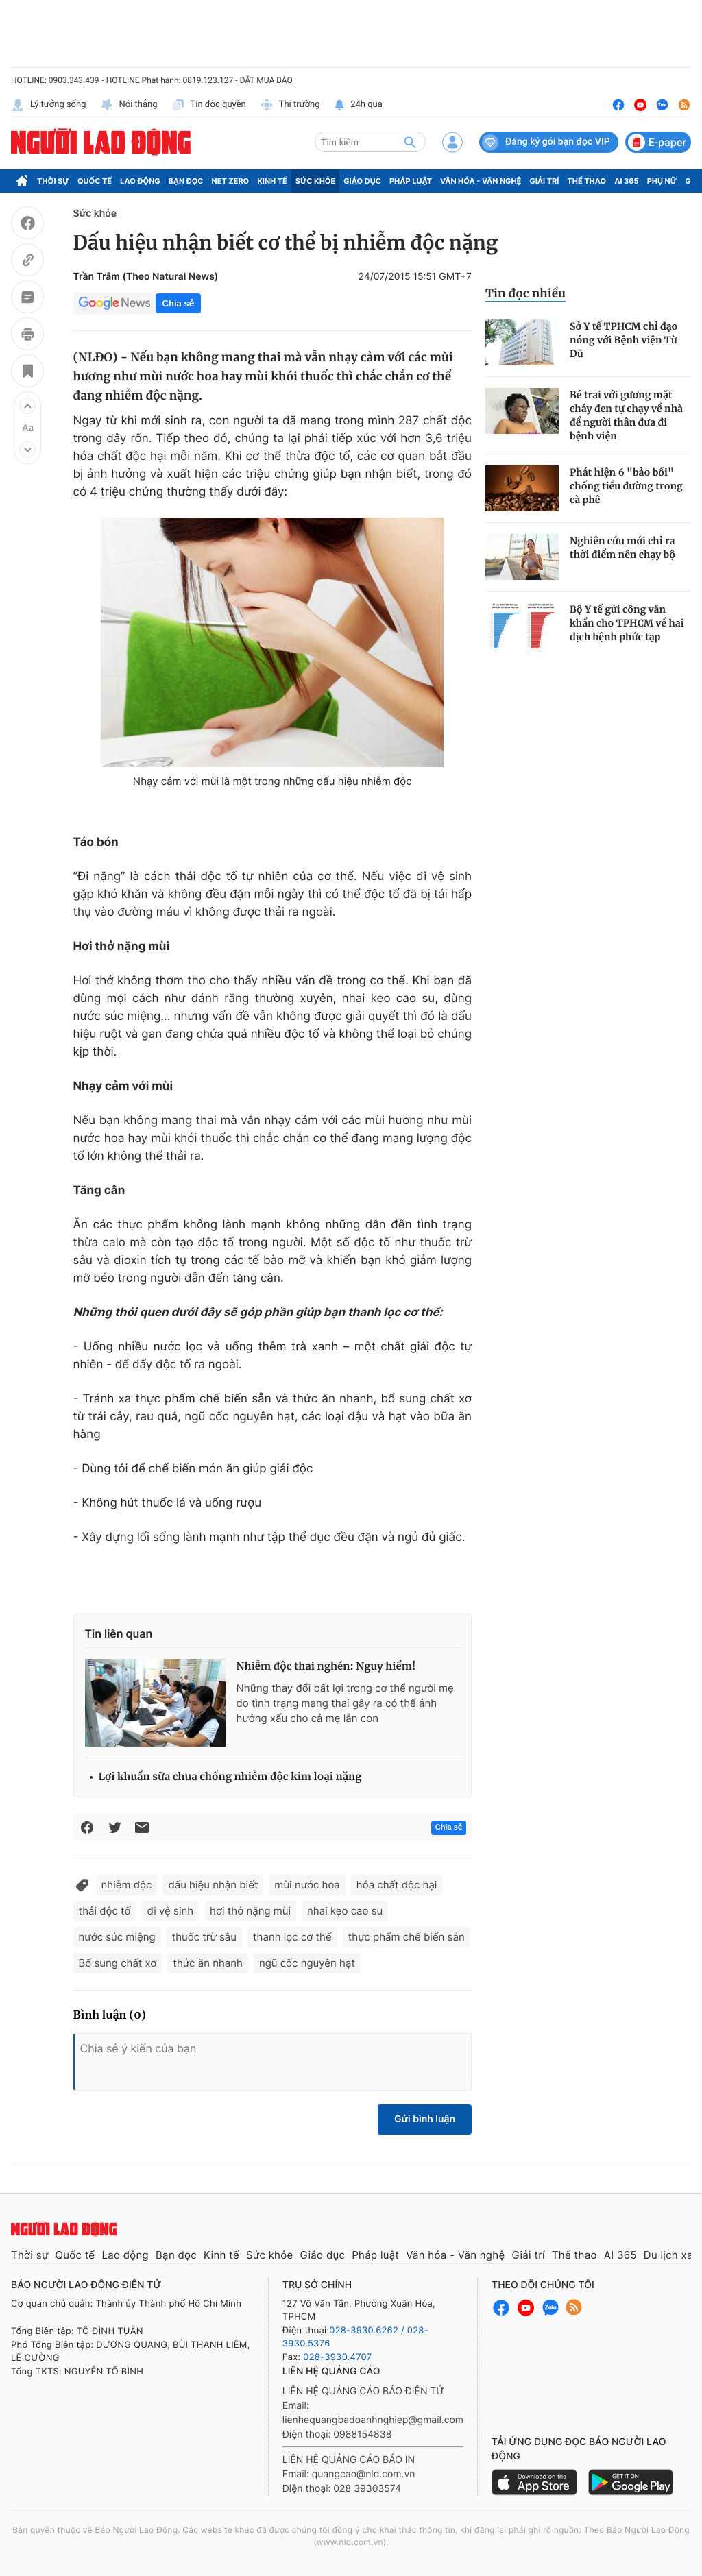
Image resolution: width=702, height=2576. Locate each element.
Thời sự (53, 181)
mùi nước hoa (306, 1884)
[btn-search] (410, 142)
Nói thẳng (129, 105)
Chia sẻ (178, 303)
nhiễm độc (126, 1884)
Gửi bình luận (424, 2119)
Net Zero (231, 181)
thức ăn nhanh (208, 1962)
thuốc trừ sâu (204, 1936)
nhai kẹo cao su (345, 1910)
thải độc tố (105, 1910)
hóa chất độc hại (396, 1884)
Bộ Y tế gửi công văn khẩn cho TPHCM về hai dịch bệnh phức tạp (627, 623)
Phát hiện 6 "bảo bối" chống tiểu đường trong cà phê (626, 486)
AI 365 (626, 181)
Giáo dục (362, 181)
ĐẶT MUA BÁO (265, 80)
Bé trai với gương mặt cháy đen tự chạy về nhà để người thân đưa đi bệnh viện (626, 415)
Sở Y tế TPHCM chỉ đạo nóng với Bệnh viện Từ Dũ (623, 340)
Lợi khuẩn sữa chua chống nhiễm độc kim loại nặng (230, 1777)
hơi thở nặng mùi (250, 1910)
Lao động (140, 181)
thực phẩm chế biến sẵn (406, 1936)
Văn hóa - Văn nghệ (480, 181)
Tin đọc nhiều (525, 293)
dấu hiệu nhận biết (213, 1884)
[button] (27, 406)
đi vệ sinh (170, 1910)
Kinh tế (272, 181)
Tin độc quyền (208, 105)
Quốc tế (94, 181)
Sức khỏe (315, 181)
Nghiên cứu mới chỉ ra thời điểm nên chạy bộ (622, 548)
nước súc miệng (117, 1936)
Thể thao (586, 181)
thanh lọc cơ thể (292, 1936)
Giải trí (544, 181)
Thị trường (290, 105)
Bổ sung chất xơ (118, 1962)
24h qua (358, 105)
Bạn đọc (186, 181)
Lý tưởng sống (48, 105)
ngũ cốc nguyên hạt (307, 1962)
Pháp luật (410, 181)
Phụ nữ (662, 181)
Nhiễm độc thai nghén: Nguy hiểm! (326, 1666)
